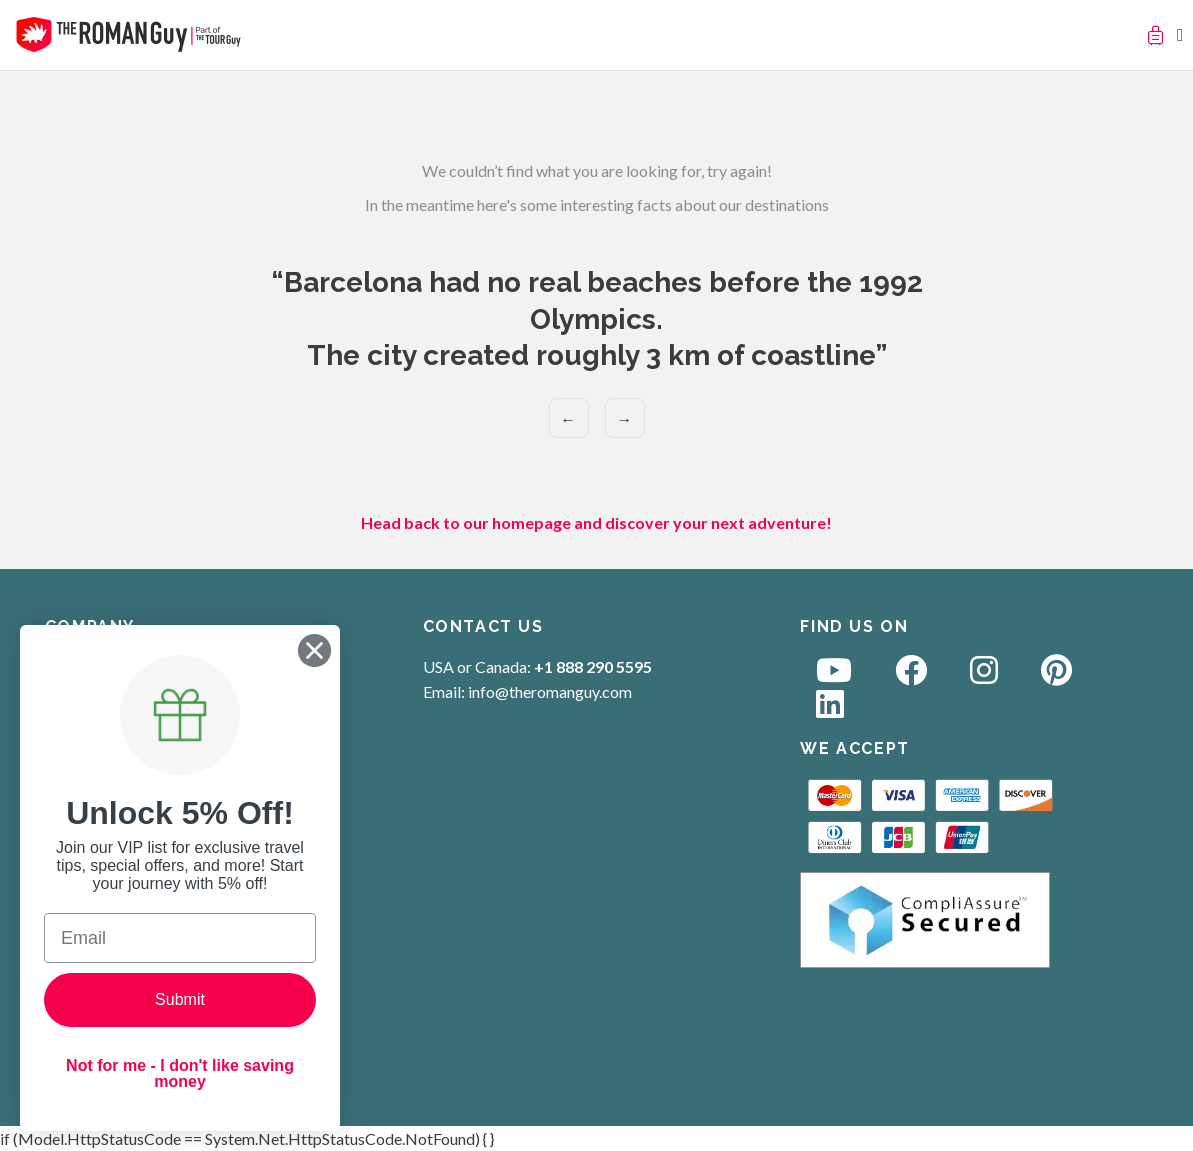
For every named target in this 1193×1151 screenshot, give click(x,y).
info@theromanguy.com (550, 691)
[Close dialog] (314, 650)
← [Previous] (568, 418)
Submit (180, 999)
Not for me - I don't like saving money (180, 1073)
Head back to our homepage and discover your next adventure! (596, 522)
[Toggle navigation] (1180, 34)
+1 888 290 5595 (593, 666)
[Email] (180, 938)
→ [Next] (624, 418)
